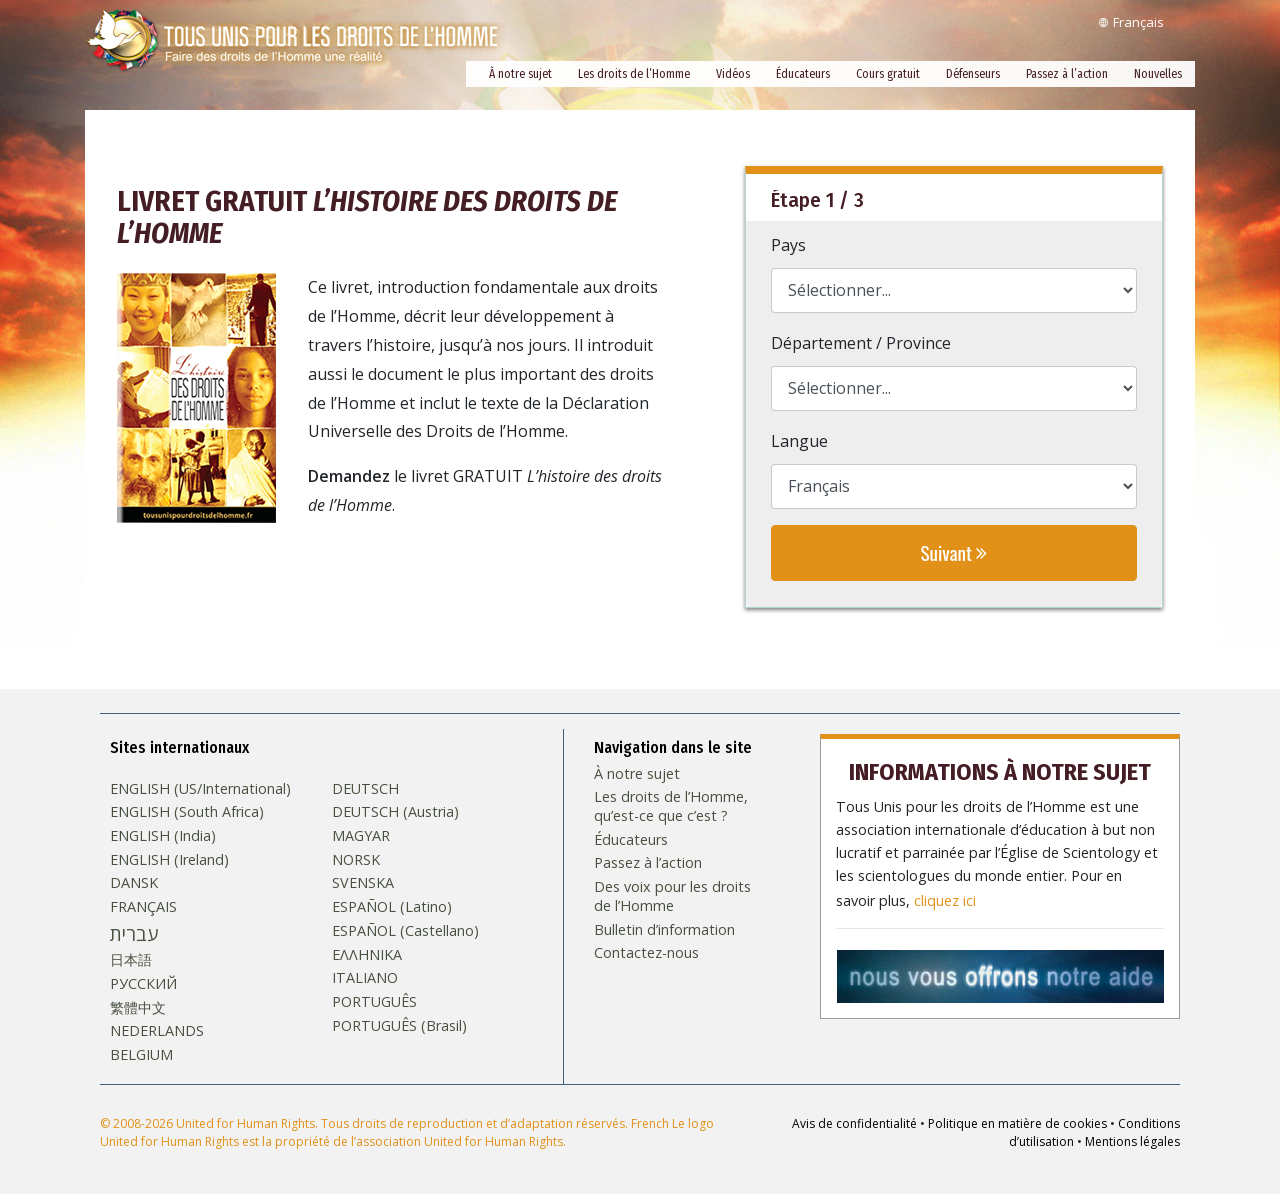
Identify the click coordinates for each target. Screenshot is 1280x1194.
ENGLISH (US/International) (200, 787)
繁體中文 (138, 1007)
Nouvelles (1158, 74)
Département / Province (861, 343)
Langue (799, 441)
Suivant (953, 552)
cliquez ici (945, 895)
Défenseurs (973, 74)
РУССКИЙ (143, 983)
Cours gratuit (888, 74)
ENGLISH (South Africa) (187, 811)
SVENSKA (363, 882)
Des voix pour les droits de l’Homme (672, 895)
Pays (788, 245)
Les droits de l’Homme (634, 74)
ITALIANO (365, 977)
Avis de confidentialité (854, 1122)
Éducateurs (803, 74)
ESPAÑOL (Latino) (392, 906)
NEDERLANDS (157, 1030)
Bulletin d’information (664, 928)
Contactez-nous (646, 952)
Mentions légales (1132, 1140)
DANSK (134, 882)
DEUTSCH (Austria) (395, 811)
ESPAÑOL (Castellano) (405, 930)
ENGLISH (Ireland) (169, 859)
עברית (134, 933)
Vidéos (733, 74)
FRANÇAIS (143, 906)
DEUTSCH (365, 787)
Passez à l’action (1067, 74)
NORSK (356, 859)
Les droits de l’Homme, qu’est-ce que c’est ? (671, 805)
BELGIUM (141, 1054)
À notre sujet (520, 74)
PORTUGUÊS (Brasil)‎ (399, 1025)
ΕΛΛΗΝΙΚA (367, 953)
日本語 (131, 959)
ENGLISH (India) (163, 835)
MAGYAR (361, 835)
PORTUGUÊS (374, 1001)
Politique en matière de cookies (1017, 1122)
